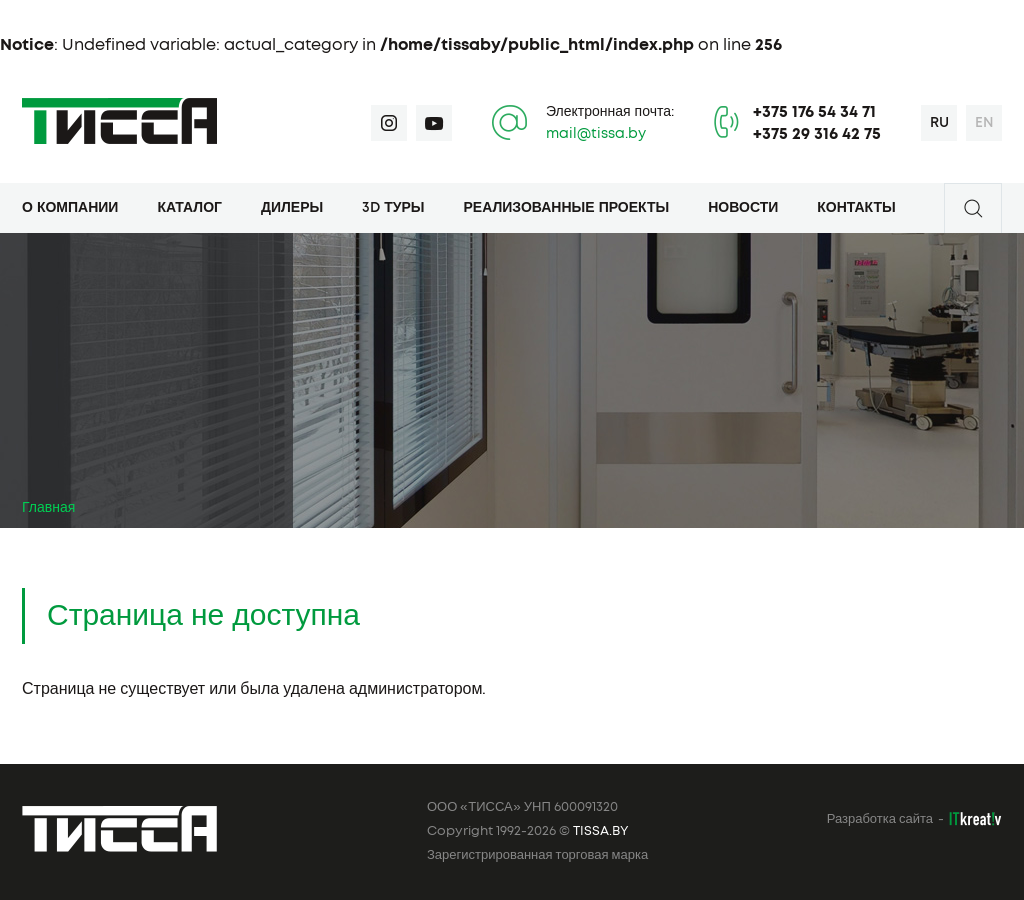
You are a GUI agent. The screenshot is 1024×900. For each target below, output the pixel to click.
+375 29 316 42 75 (817, 134)
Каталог (189, 208)
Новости (743, 208)
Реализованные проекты (567, 208)
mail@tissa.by (596, 134)
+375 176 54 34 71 (814, 112)
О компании (70, 208)
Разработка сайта (880, 819)
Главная (48, 508)
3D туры (393, 208)
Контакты (856, 208)
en (984, 123)
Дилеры (292, 208)
